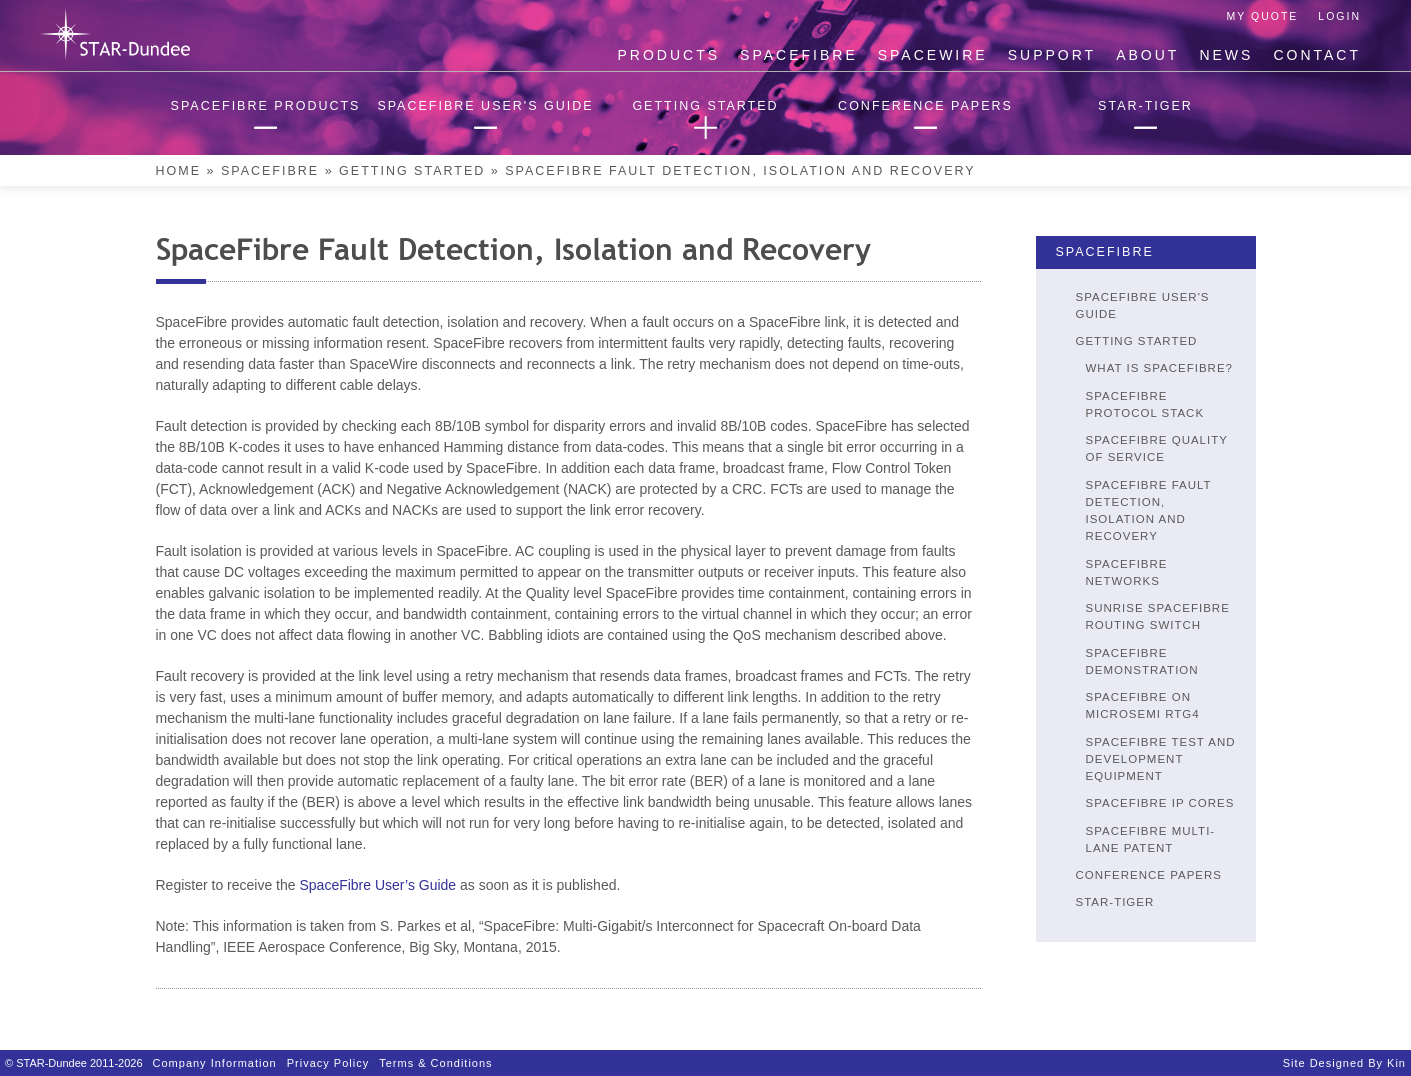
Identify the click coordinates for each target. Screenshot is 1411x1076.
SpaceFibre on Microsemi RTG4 (1143, 705)
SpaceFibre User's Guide (1143, 305)
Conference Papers (1149, 875)
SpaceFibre (799, 55)
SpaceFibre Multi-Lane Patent (1151, 839)
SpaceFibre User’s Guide (377, 885)
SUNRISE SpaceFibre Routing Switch (1158, 616)
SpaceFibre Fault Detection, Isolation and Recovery (1149, 511)
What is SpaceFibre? (1159, 368)
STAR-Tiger (1115, 902)
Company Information (215, 1063)
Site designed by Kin (1344, 1063)
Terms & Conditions (435, 1063)
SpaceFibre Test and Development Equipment (1161, 759)
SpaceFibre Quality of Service (1157, 448)
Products (669, 55)
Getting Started (412, 171)
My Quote (1263, 16)
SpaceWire (933, 55)
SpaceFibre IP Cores (1160, 803)
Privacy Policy (328, 1063)
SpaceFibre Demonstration (1142, 661)
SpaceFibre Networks (1127, 572)
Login (1339, 16)
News (1226, 55)
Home (179, 171)
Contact (1317, 55)
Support (1052, 55)
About (1147, 55)
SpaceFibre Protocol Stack (1145, 404)
